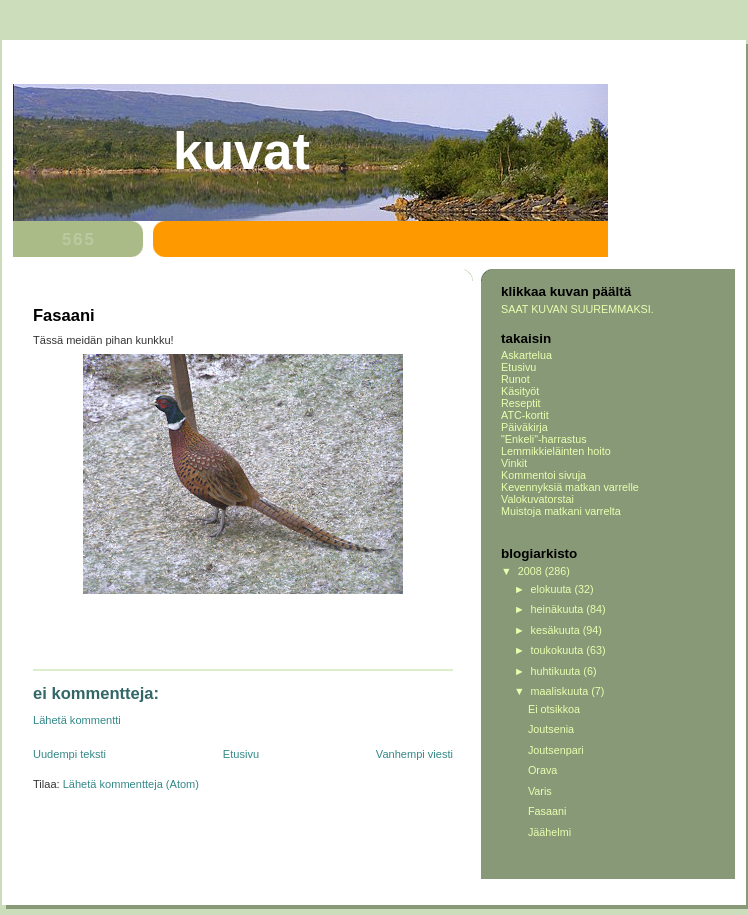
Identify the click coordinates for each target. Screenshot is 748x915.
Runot (515, 379)
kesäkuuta (557, 630)
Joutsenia (551, 729)
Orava (542, 770)
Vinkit (514, 463)
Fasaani (547, 811)
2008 (531, 571)
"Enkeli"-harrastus (544, 439)
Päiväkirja (524, 427)
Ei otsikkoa (554, 709)
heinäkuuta (559, 609)
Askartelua (526, 355)
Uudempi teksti (69, 754)
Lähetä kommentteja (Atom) (131, 784)
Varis (540, 791)
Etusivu (241, 754)
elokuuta (553, 589)
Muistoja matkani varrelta (561, 511)
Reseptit (521, 403)
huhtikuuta (557, 671)
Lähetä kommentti (77, 720)
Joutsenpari (556, 750)
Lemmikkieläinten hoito (556, 451)
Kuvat (241, 151)
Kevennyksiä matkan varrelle (570, 487)
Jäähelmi (549, 832)
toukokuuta (559, 650)
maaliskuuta (561, 691)
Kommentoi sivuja (543, 475)
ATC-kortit (525, 415)
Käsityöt (520, 391)
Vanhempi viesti (414, 754)
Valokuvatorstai (537, 499)
